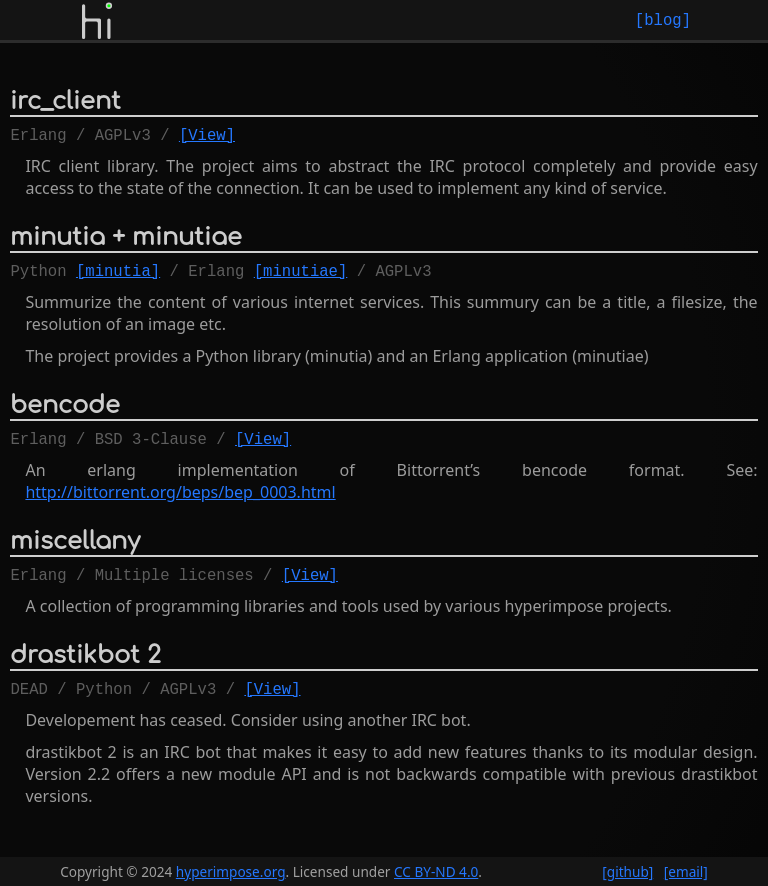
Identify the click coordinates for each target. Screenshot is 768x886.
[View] (207, 138)
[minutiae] (301, 278)
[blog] (663, 20)
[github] (627, 871)
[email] (686, 871)
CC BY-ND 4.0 (436, 871)
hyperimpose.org (231, 871)
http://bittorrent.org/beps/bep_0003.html (180, 504)
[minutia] (118, 278)
